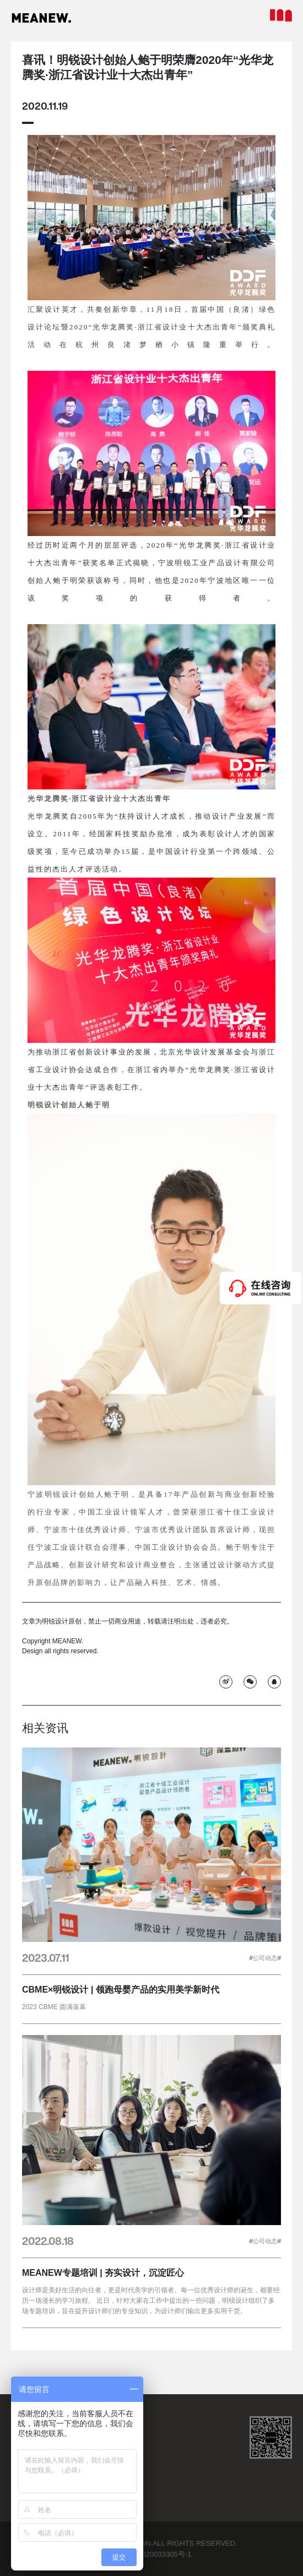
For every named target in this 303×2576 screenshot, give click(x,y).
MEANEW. (41, 17)
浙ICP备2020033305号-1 (152, 2554)
